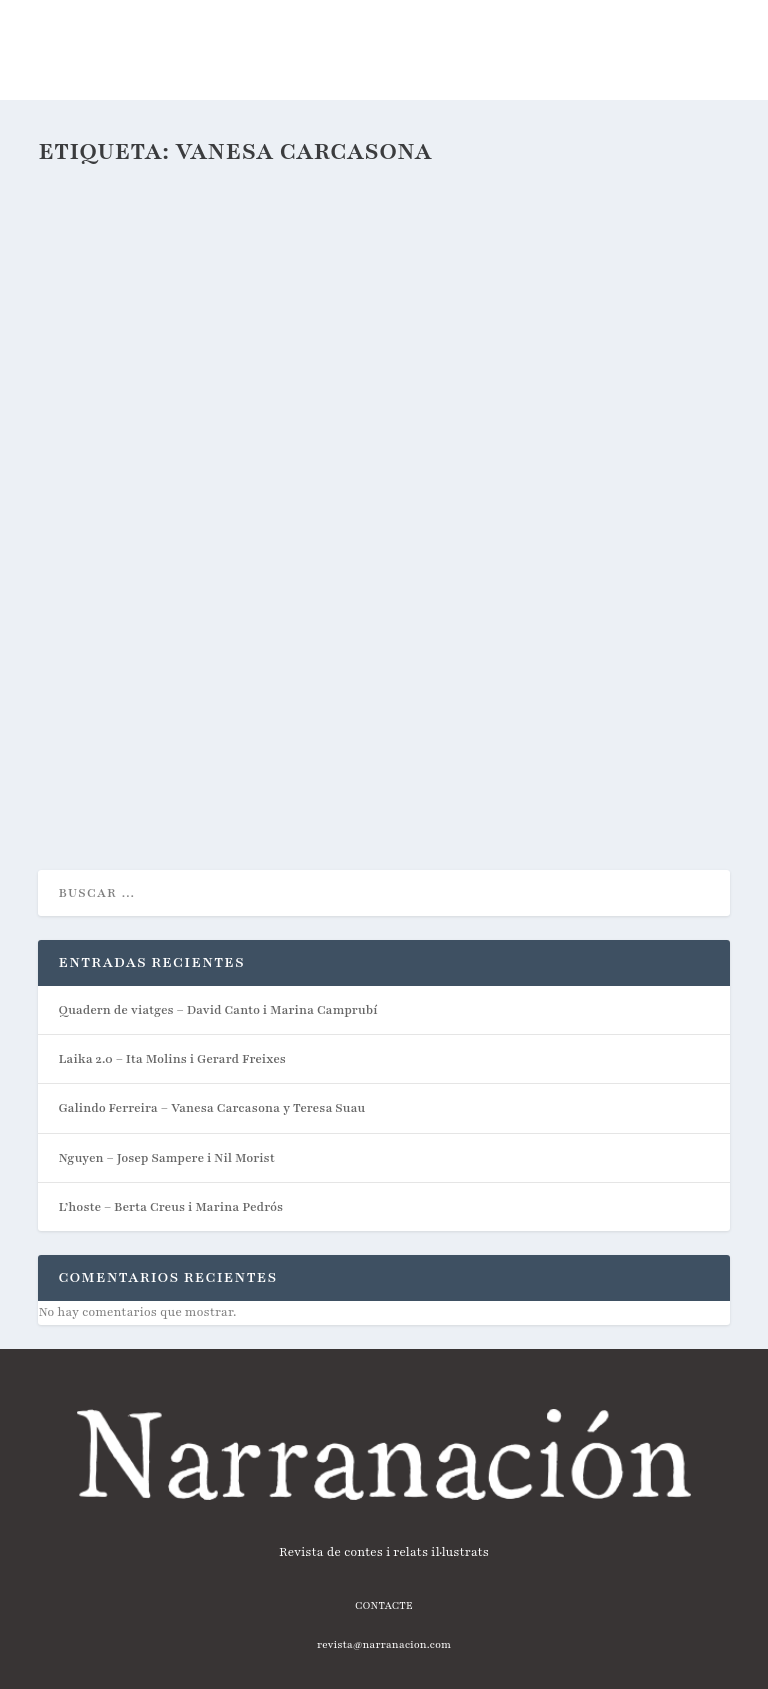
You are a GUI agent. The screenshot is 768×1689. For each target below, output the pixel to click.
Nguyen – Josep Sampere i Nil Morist (166, 1158)
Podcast (265, 657)
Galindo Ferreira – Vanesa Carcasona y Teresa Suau (285, 624)
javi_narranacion (123, 657)
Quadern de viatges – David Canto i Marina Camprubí (217, 1010)
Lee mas (97, 784)
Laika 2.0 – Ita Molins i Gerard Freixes (172, 1059)
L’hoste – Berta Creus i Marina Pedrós (170, 1207)
